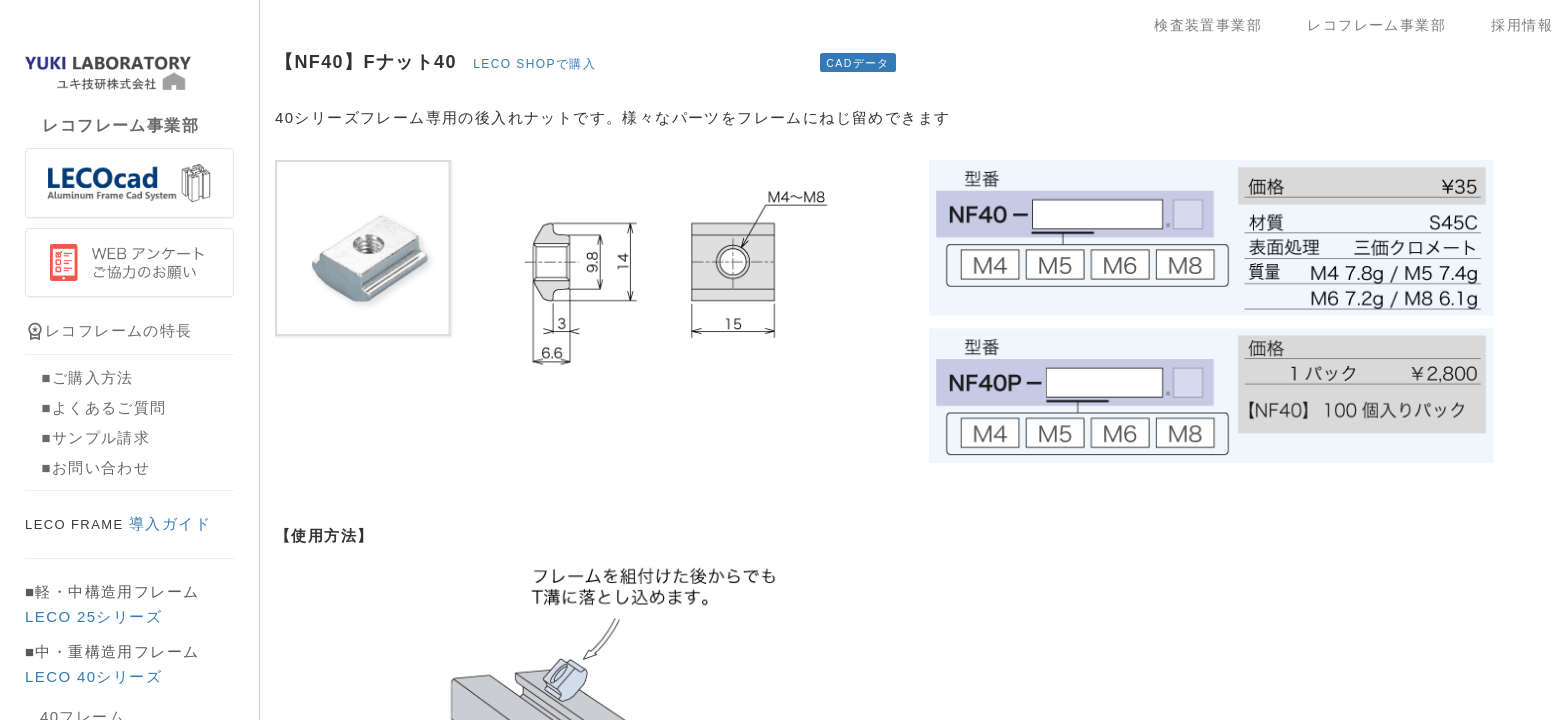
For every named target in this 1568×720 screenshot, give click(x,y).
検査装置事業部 (1215, 25)
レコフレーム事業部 (1384, 25)
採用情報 (1522, 25)
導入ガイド (118, 523)
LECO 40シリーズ (93, 676)
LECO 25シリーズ (93, 616)
